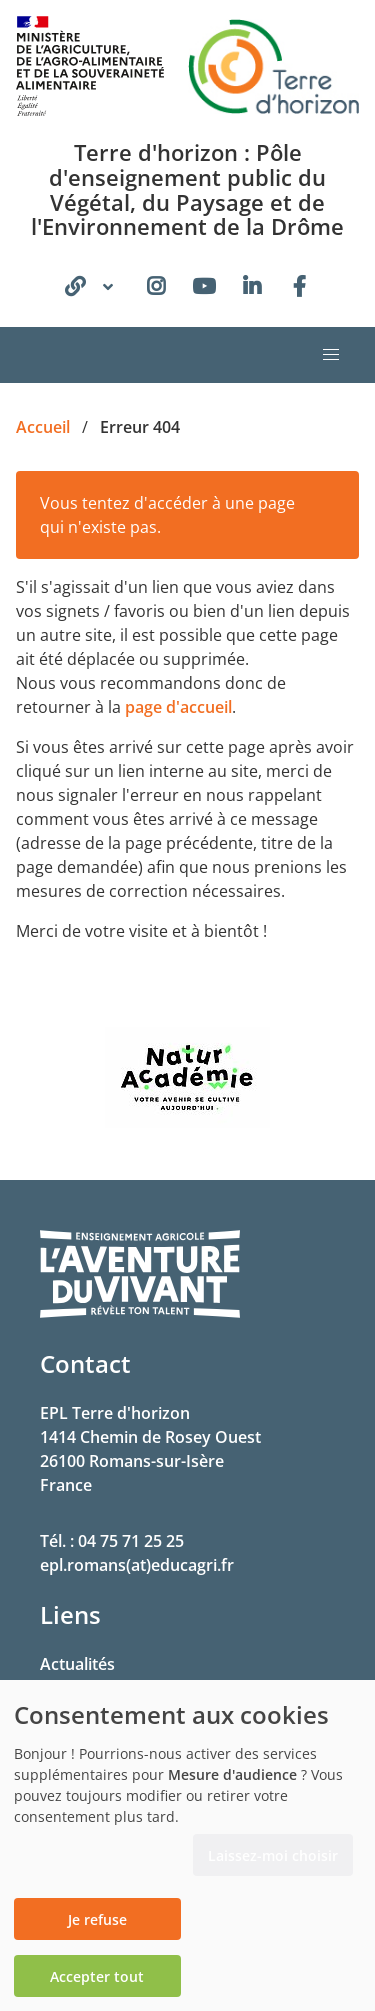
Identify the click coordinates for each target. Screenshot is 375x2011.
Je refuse (97, 1919)
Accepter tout (97, 1976)
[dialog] (187, 1845)
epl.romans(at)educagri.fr (137, 1565)
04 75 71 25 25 (131, 1541)
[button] (331, 355)
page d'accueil (178, 707)
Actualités (77, 1664)
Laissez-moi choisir (273, 1855)
